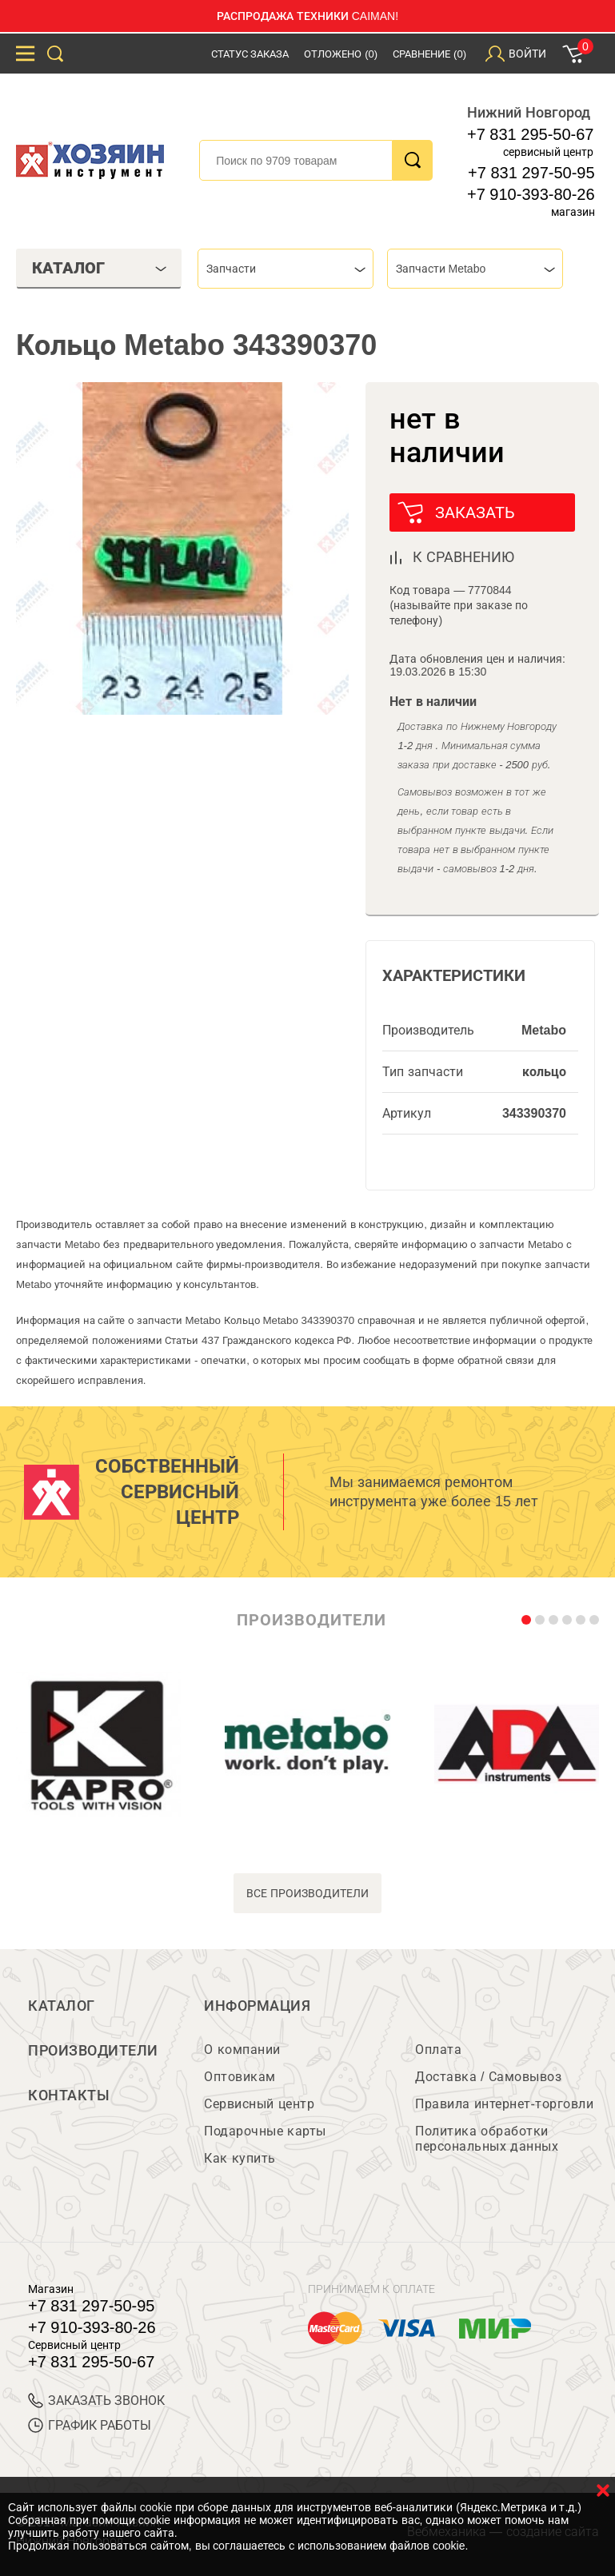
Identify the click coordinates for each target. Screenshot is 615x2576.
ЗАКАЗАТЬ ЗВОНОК (96, 2400)
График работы (89, 2425)
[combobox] (285, 269)
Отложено (340, 54)
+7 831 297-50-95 (531, 172)
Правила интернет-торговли (504, 2104)
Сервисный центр (259, 2104)
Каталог (61, 2006)
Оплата (438, 2049)
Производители (93, 2051)
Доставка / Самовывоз (488, 2077)
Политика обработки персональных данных (486, 2138)
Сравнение (429, 54)
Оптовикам (240, 2077)
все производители (307, 1893)
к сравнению (463, 557)
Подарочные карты (264, 2131)
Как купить (239, 2158)
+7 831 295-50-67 (530, 134)
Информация (257, 2006)
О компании (242, 2049)
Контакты (69, 2095)
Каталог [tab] (99, 268)
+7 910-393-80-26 (531, 194)
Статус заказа (250, 54)
